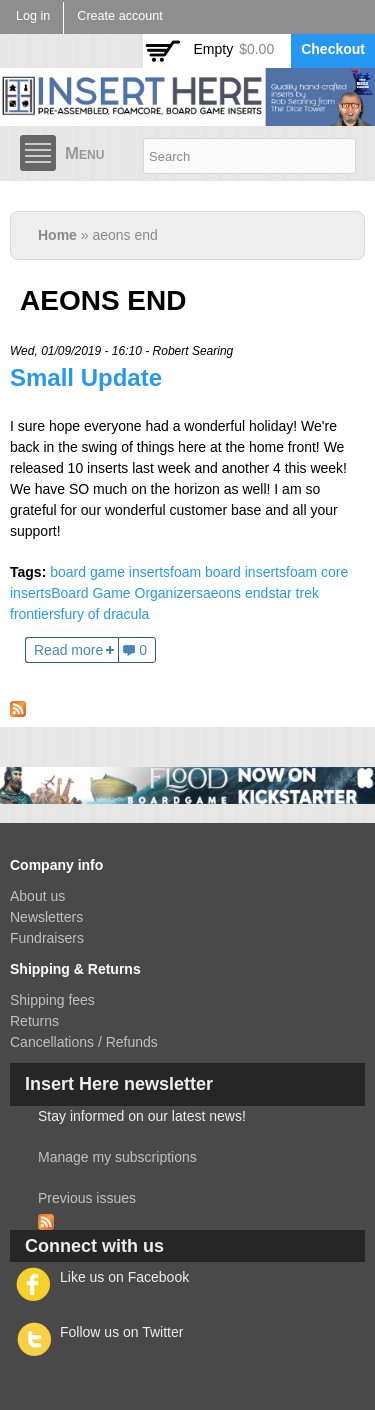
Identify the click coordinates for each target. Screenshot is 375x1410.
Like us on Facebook (124, 1277)
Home (57, 235)
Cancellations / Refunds (84, 1042)
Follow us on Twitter (121, 1332)
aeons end (235, 593)
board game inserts (110, 572)
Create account (119, 16)
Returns (34, 1021)
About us (37, 896)
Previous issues (87, 1198)
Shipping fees (52, 1000)
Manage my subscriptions (117, 1157)
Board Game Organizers (127, 593)
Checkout (333, 49)
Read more (68, 650)
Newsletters (46, 917)
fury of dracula (105, 614)
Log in (33, 16)
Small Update (86, 377)
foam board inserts (228, 572)
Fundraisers (47, 938)
